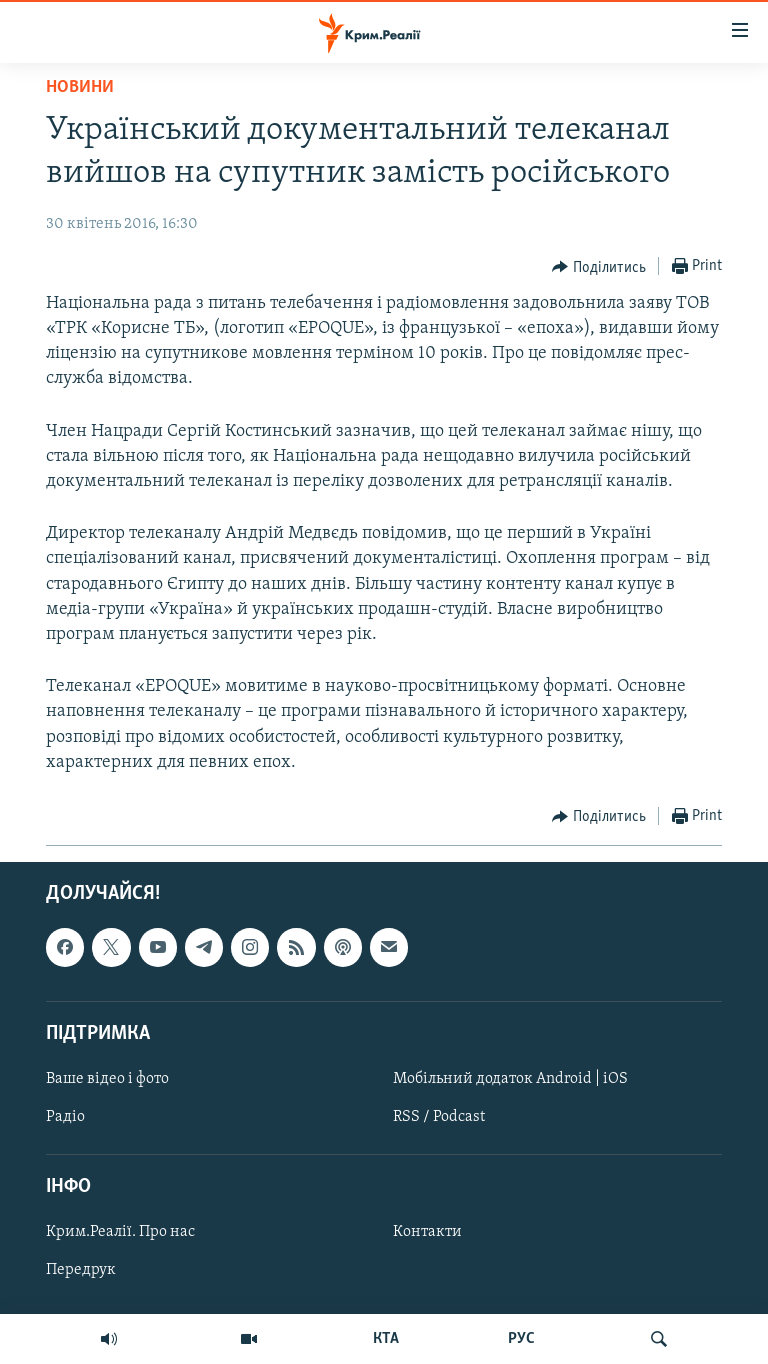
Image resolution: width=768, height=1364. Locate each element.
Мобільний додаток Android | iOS (510, 1079)
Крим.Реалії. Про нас (120, 1232)
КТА (386, 1339)
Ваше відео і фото (107, 1079)
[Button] (599, 267)
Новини (80, 87)
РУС (521, 1339)
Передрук (81, 1270)
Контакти (427, 1232)
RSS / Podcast (439, 1117)
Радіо (65, 1117)
